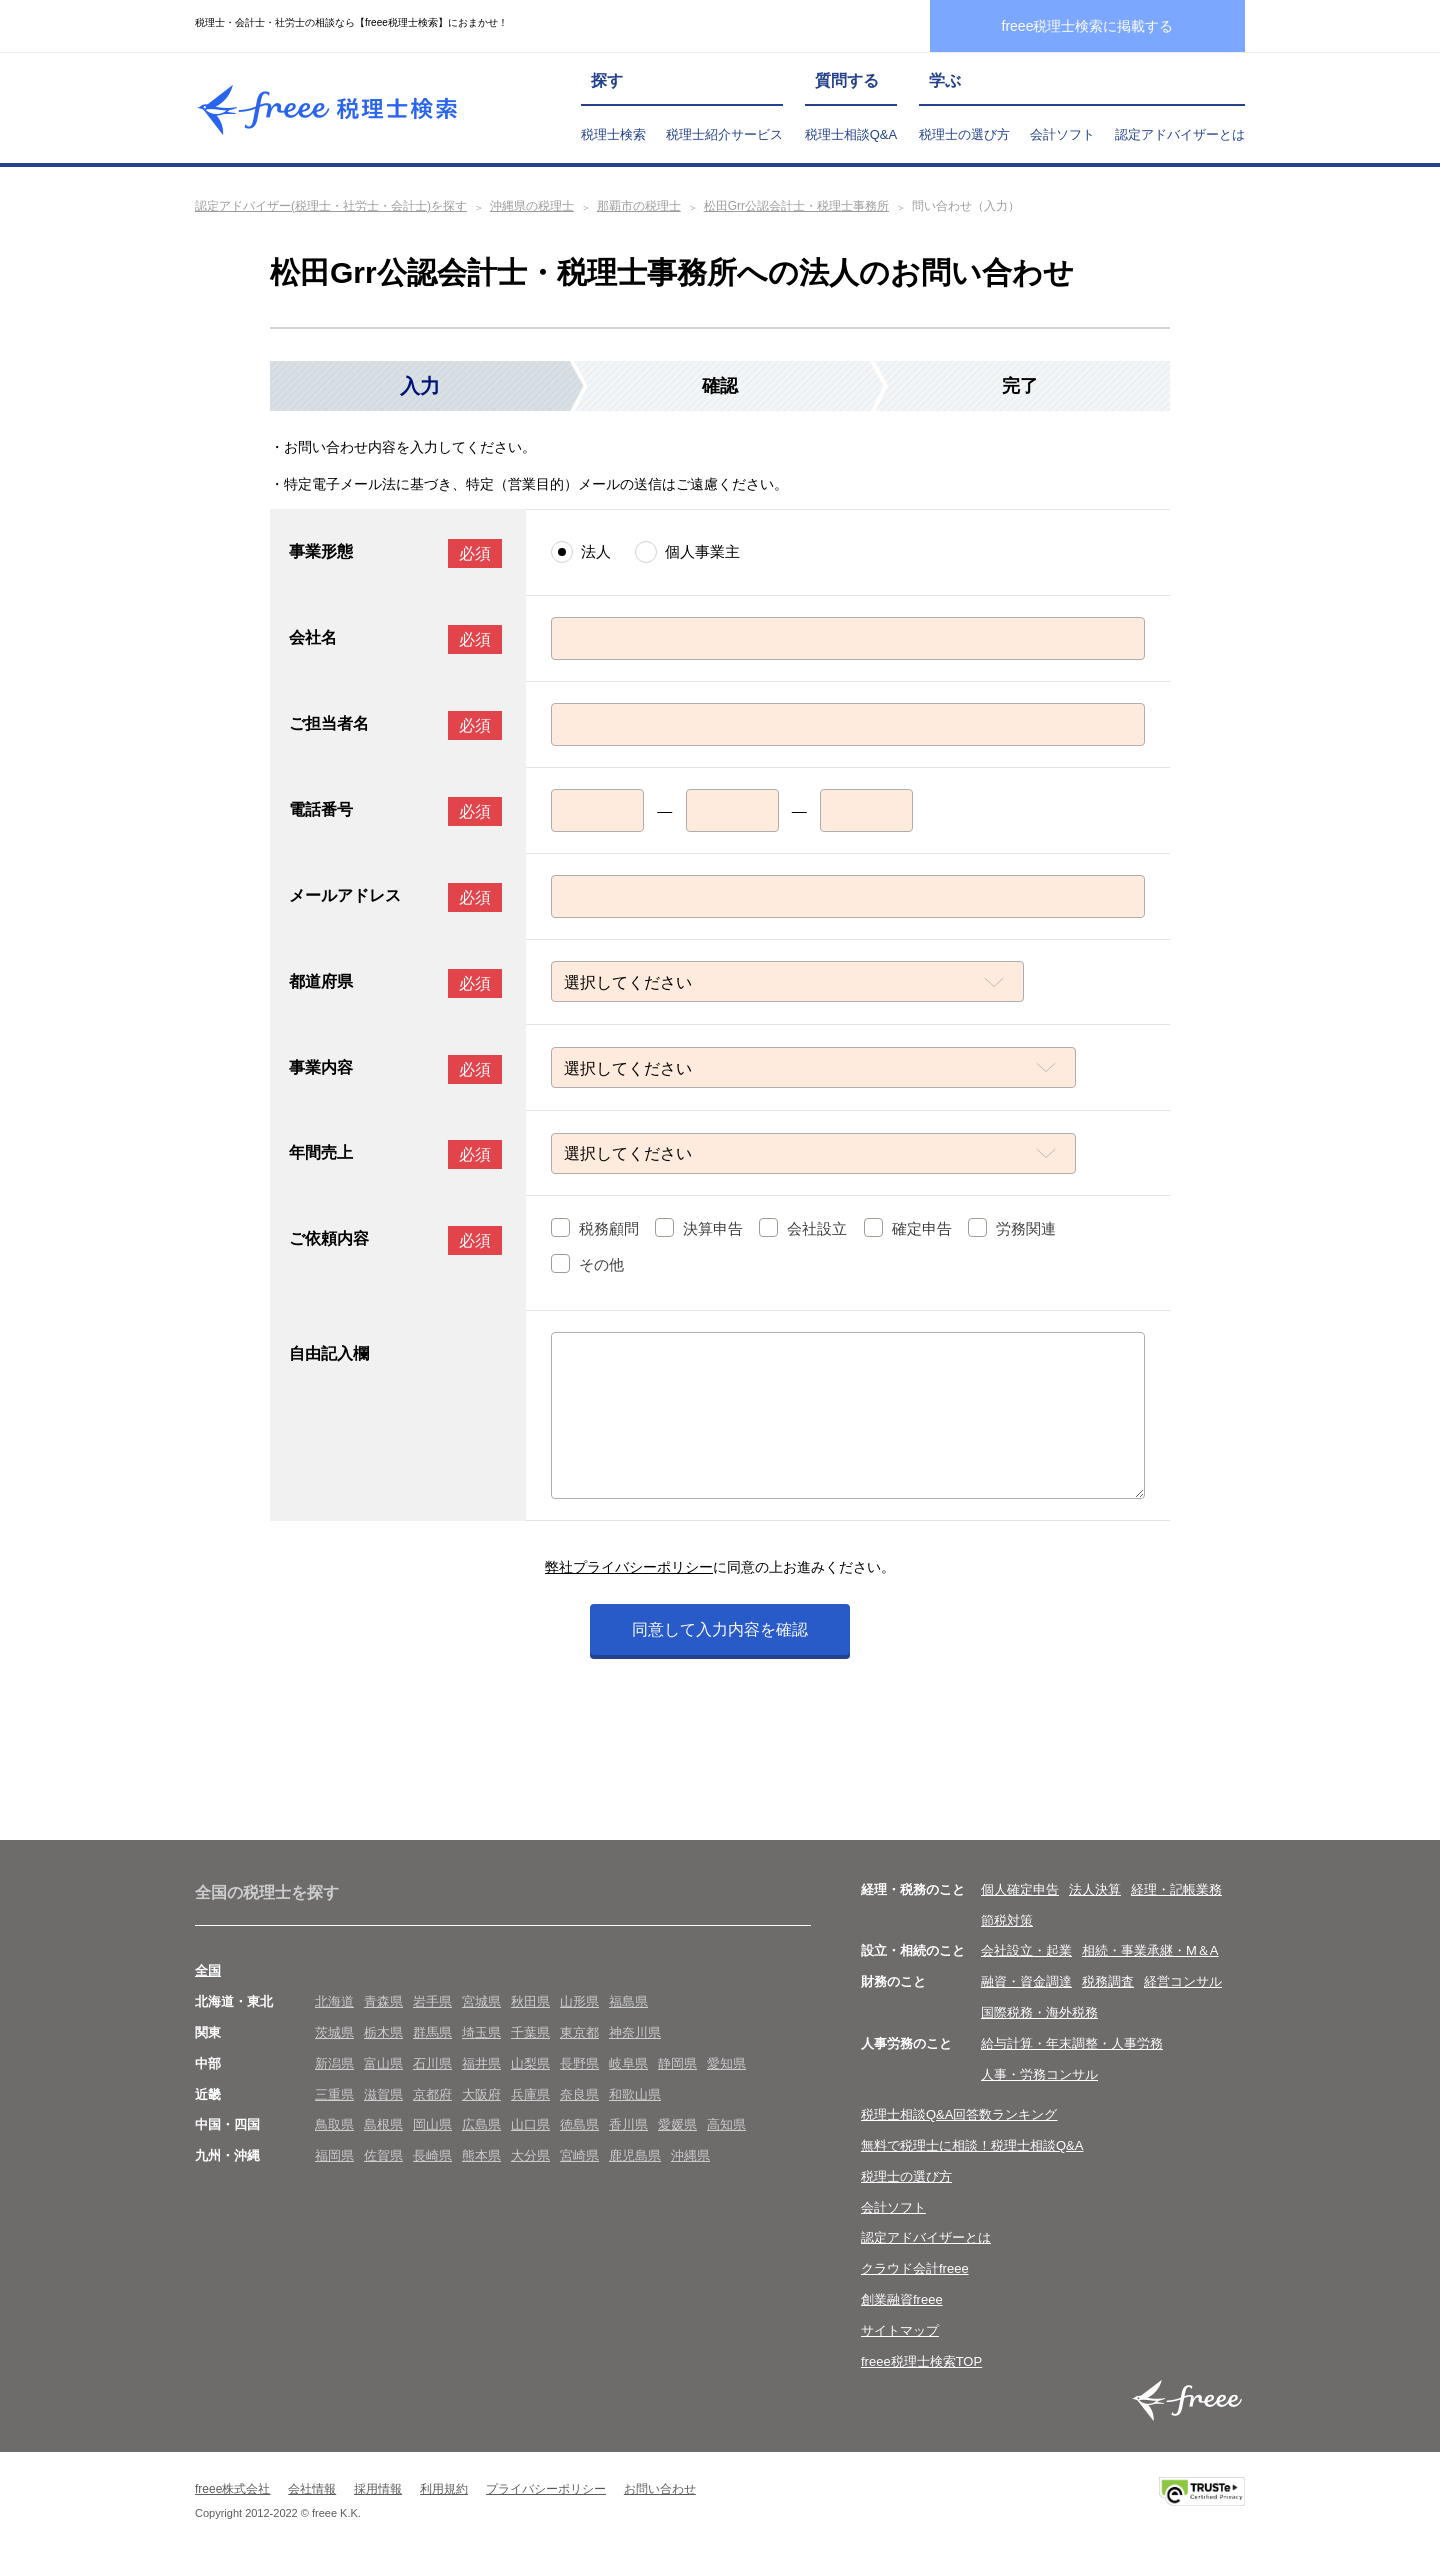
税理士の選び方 (964, 134)
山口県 (530, 2126)
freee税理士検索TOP (921, 2362)
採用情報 (378, 2491)
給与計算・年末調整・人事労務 (1072, 2044)
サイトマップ (900, 2331)
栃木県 (383, 2033)
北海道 (334, 2002)
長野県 (579, 2064)
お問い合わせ (660, 2491)
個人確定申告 (1020, 1890)
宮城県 (481, 2002)
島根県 (383, 2126)
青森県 (383, 2002)
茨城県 (334, 2033)
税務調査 (1108, 1982)
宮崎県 (579, 2156)
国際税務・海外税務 (1039, 2013)
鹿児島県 (635, 2156)
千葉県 (530, 2033)
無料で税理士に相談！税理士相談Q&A (972, 2146)
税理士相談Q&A (851, 134)
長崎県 (432, 2156)
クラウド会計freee (915, 2270)
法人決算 (1095, 1890)
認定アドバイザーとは (1180, 134)
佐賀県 (383, 2156)
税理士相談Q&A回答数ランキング (959, 2116)
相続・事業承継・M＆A (1150, 1952)
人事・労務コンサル (1039, 2075)
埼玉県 (481, 2033)
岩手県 (432, 2002)
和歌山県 (635, 2095)
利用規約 (444, 2491)
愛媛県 (677, 2126)
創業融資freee (902, 2300)
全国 (208, 1972)
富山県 (383, 2064)
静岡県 (677, 2064)
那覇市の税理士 (639, 206)
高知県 (726, 2126)
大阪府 (481, 2095)
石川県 (432, 2064)
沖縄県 (690, 2156)
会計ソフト (1062, 134)
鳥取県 (334, 2126)
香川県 (628, 2126)
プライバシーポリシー (546, 2491)
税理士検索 (613, 134)
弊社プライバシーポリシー (629, 1569)
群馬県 (432, 2033)
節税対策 (1007, 1921)
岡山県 (432, 2126)
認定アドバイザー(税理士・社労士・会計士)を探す (331, 206)
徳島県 (579, 2126)
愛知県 (726, 2064)
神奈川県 (635, 2033)
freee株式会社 (232, 2491)
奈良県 (579, 2095)
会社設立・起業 (1026, 1952)
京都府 (432, 2095)
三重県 (334, 2095)
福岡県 (334, 2156)
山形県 (579, 2002)
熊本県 (481, 2156)
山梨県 (530, 2064)
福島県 (628, 2002)
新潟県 (334, 2064)
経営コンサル (1183, 1982)
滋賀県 (383, 2095)
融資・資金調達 (1026, 1982)
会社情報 (312, 2491)
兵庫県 (530, 2095)
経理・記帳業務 (1176, 1890)
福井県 (481, 2064)
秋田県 (530, 2002)
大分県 (530, 2156)
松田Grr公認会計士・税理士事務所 (796, 206)
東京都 (579, 2033)
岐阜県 (628, 2064)
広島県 (481, 2126)
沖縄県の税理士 (532, 206)
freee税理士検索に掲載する (1088, 26)
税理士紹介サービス (724, 134)
